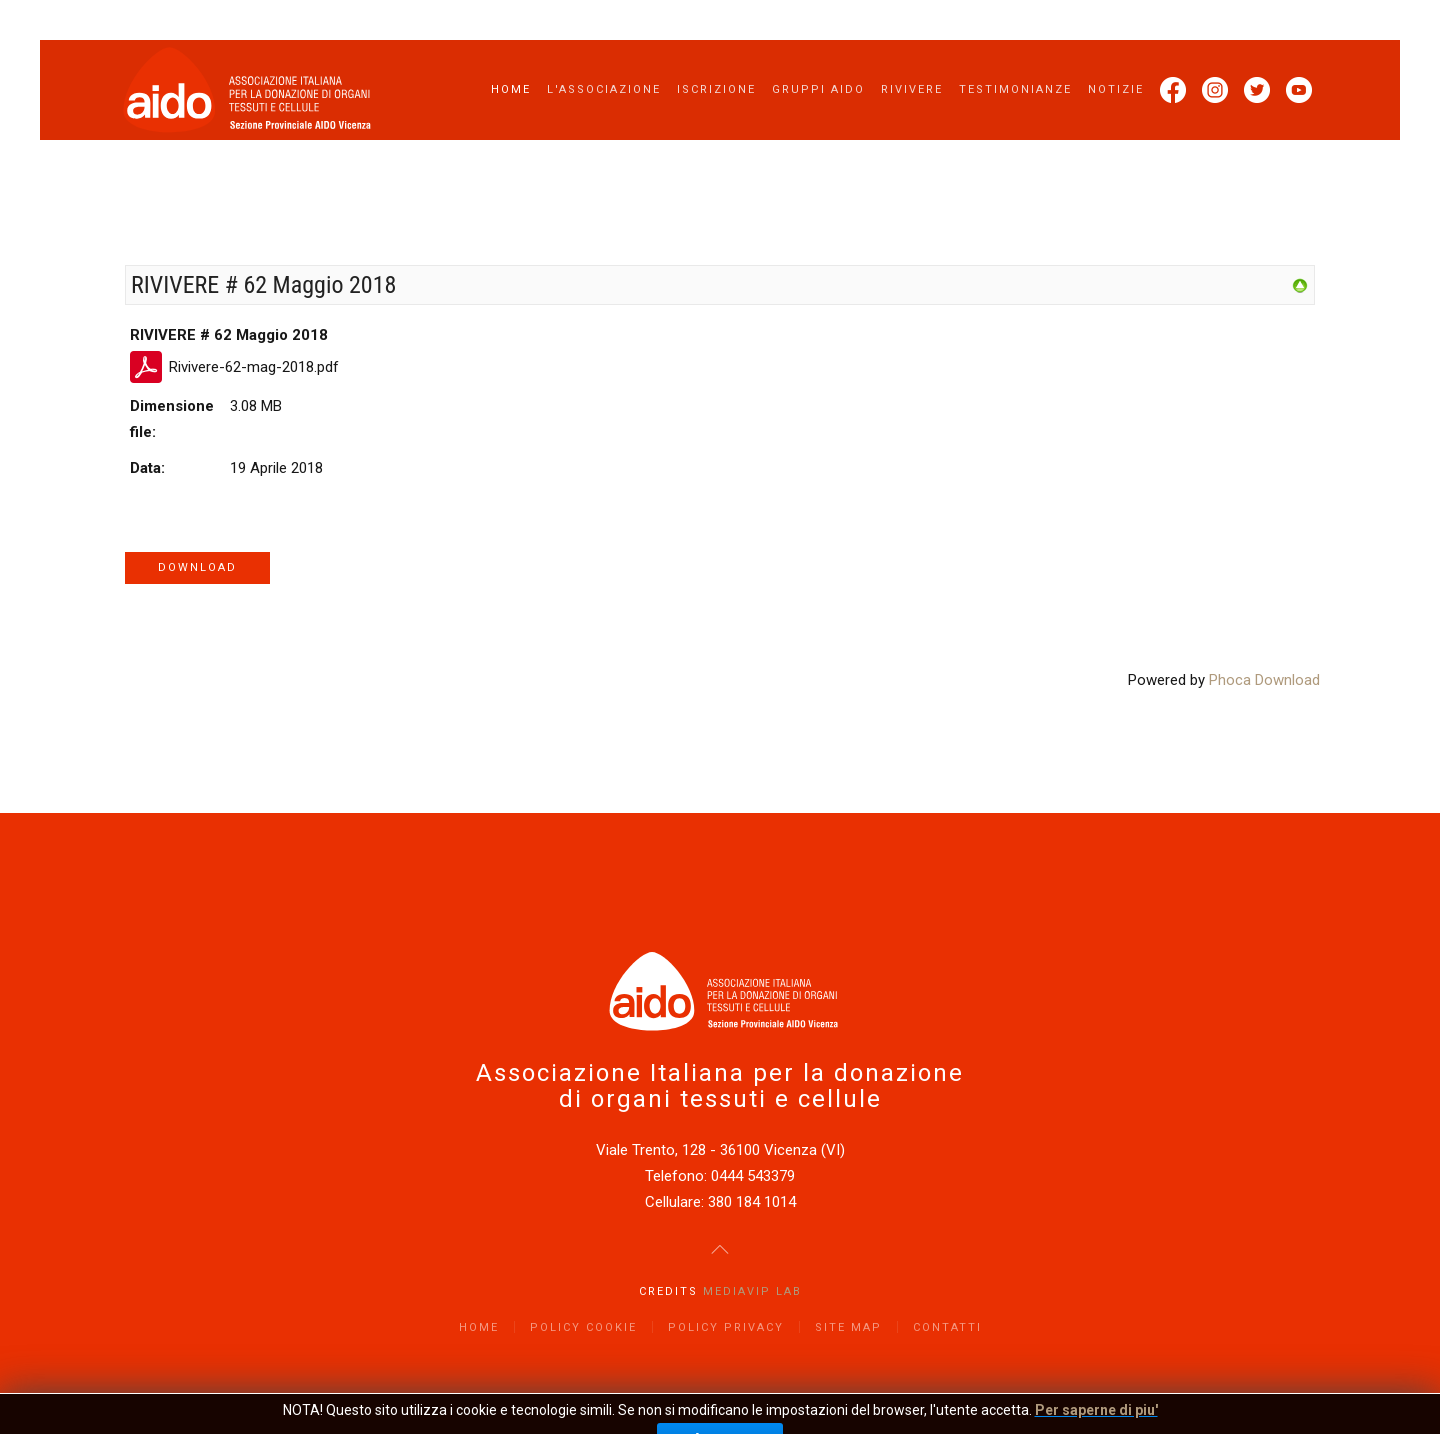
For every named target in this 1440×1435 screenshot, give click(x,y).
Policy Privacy (726, 1327)
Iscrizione (716, 89)
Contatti (947, 1327)
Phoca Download (1264, 680)
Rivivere (912, 89)
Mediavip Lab (752, 1291)
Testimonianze (1015, 89)
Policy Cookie (583, 1327)
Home (511, 89)
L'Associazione (604, 89)
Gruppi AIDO (818, 89)
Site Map (848, 1327)
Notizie (1116, 89)
